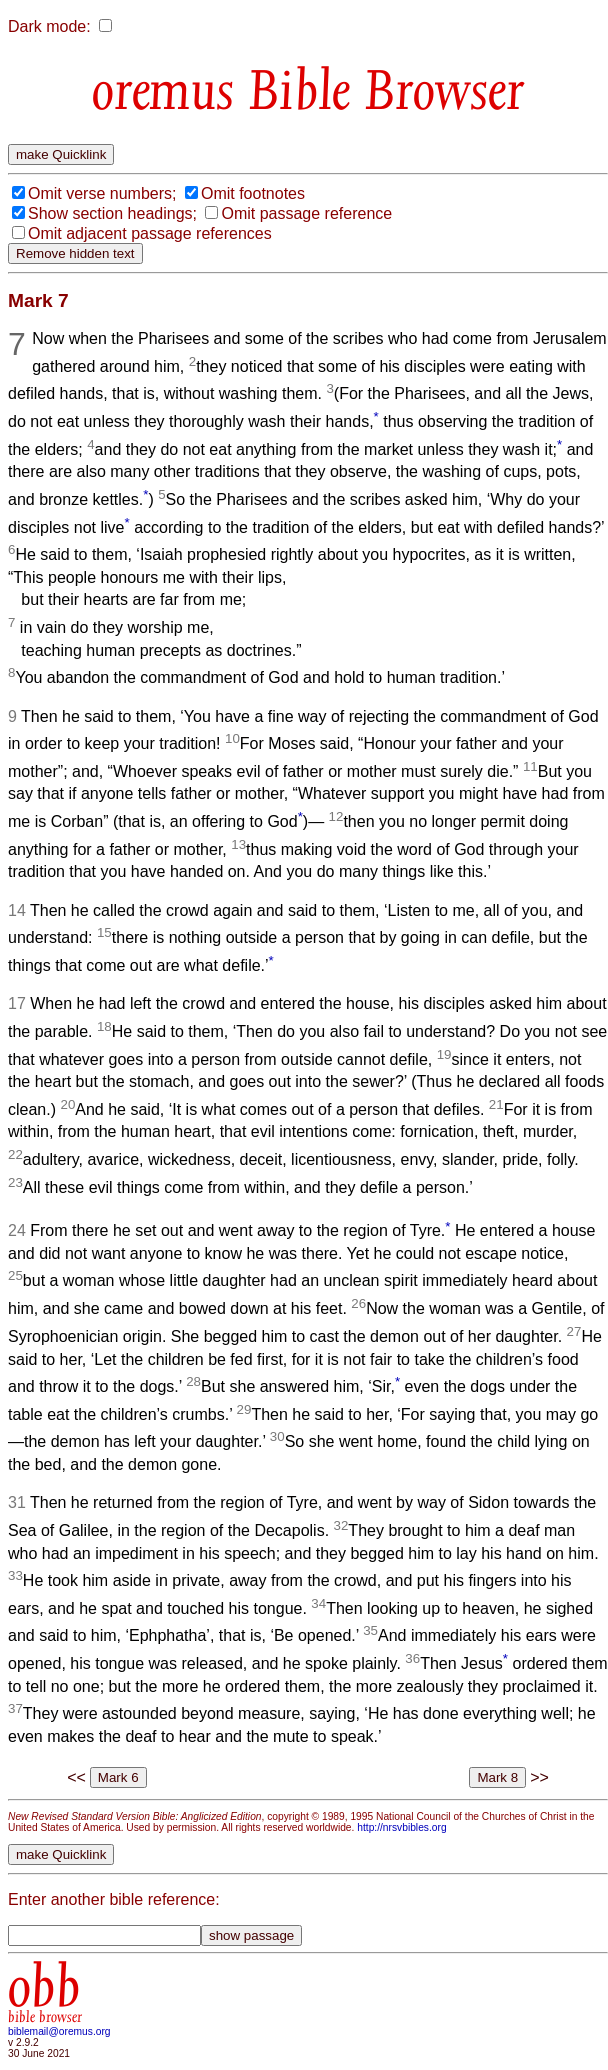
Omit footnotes (253, 193)
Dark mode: (49, 26)
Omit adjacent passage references (150, 233)
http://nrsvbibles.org (401, 1827)
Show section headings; (112, 213)
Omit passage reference (306, 213)
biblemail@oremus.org (59, 2031)
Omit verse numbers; (102, 193)
